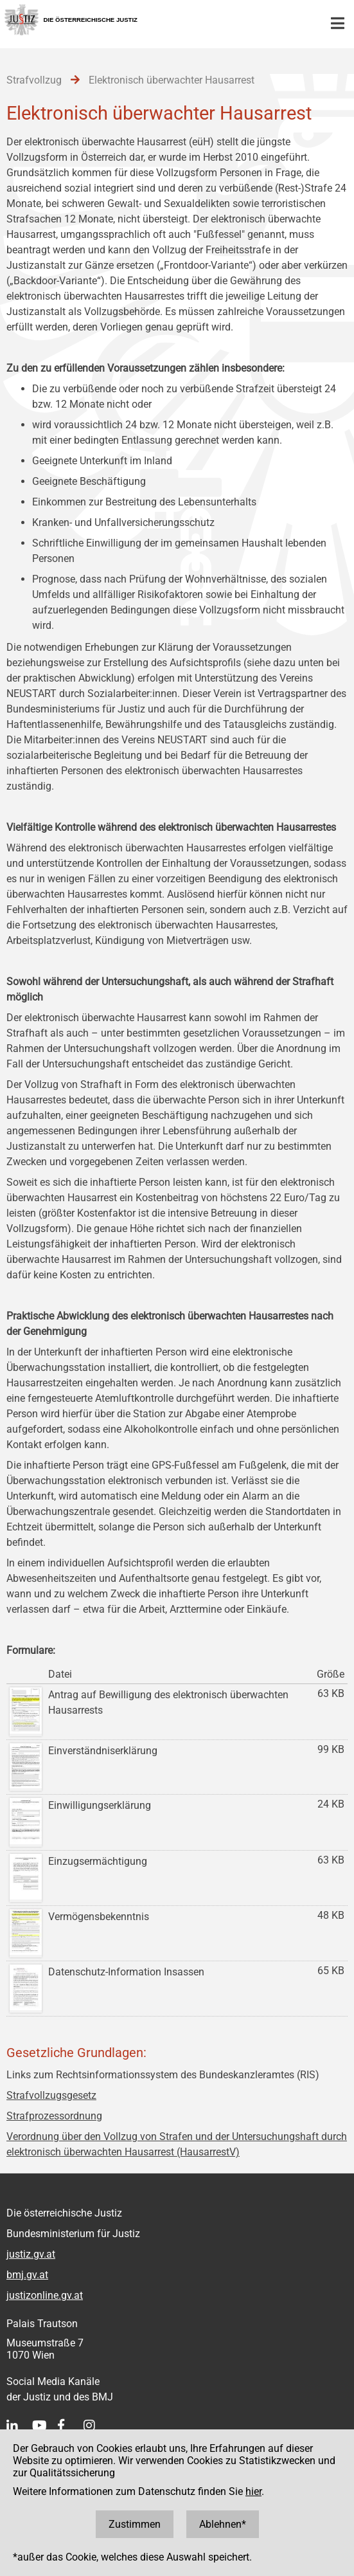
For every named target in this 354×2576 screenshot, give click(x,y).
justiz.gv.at (30, 2254)
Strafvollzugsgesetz (51, 2095)
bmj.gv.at (27, 2275)
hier (253, 2491)
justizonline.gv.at (44, 2295)
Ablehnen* (222, 2524)
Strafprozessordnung (54, 2116)
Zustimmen (135, 2524)
